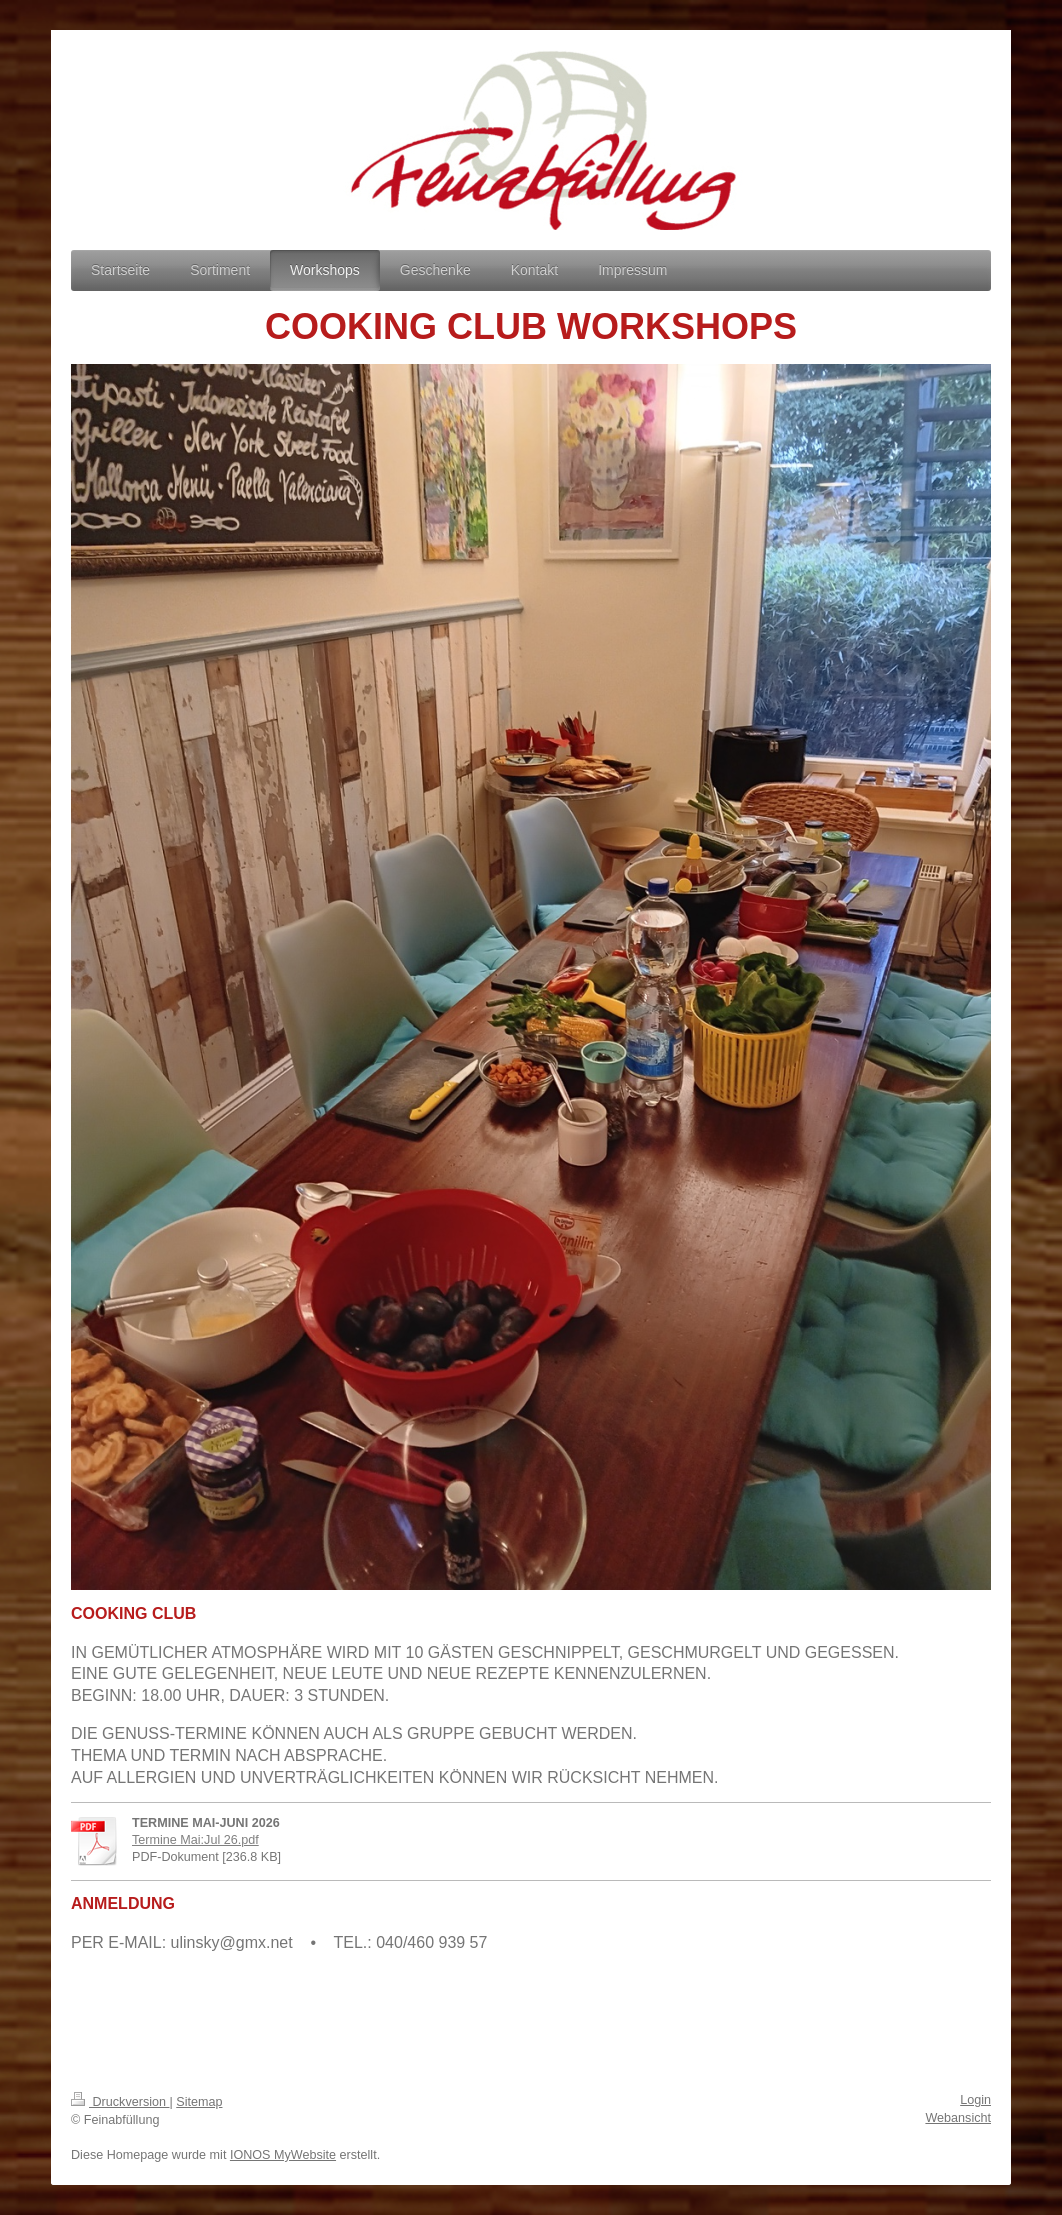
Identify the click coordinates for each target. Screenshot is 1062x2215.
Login (975, 2100)
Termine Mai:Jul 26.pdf (195, 1840)
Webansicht (958, 2118)
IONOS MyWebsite (283, 2155)
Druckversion (120, 2102)
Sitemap (199, 2102)
